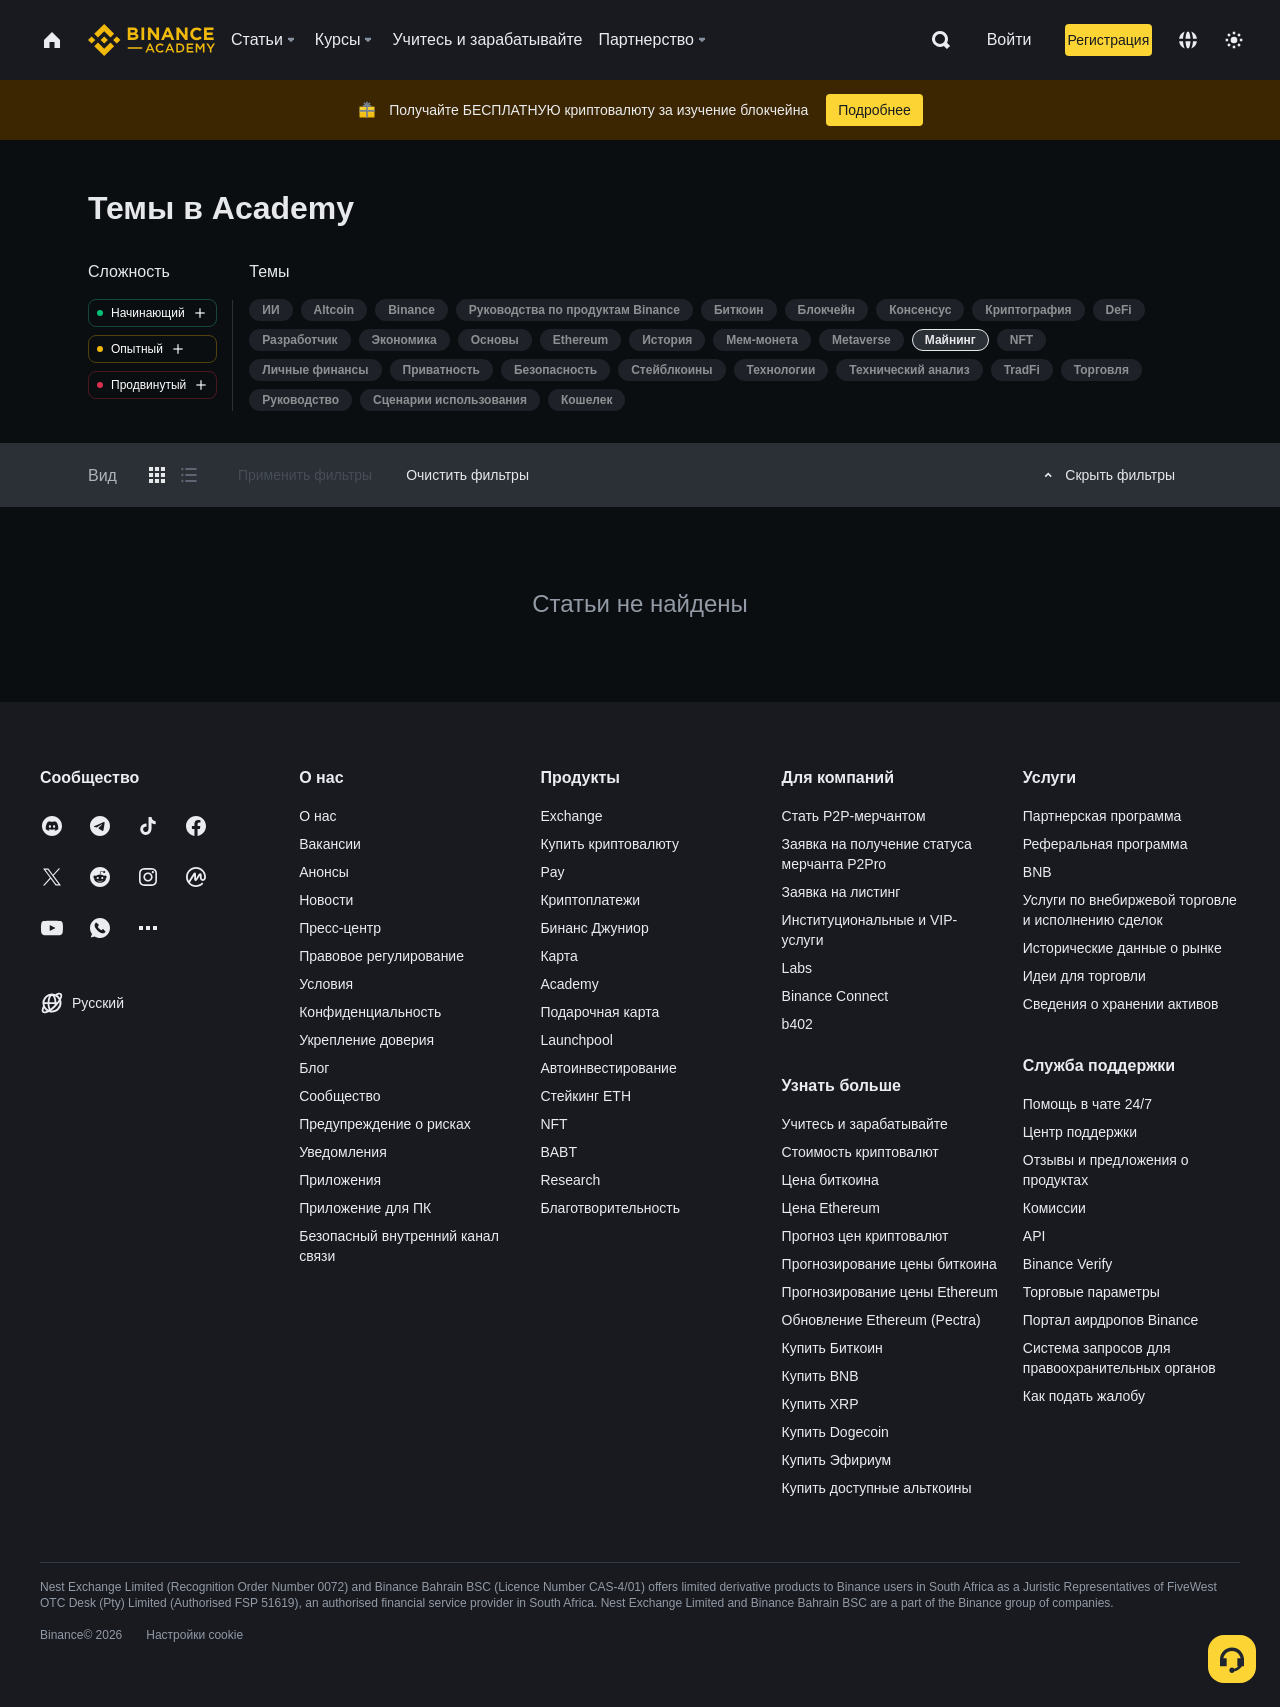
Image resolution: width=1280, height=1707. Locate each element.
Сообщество (339, 1096)
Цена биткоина (830, 1180)
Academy (569, 984)
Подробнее (874, 110)
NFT (553, 1124)
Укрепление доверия (366, 1040)
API (1034, 1236)
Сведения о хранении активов (1121, 1004)
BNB (1037, 872)
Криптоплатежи (590, 900)
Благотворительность (610, 1208)
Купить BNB (820, 1376)
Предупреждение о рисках (385, 1124)
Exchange (571, 816)
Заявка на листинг (841, 892)
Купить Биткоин (832, 1348)
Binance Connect (835, 996)
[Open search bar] (935, 40)
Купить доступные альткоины (877, 1488)
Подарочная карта (599, 1012)
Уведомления (343, 1152)
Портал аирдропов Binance (1111, 1320)
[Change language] (1188, 40)
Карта (558, 956)
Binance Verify (1068, 1264)
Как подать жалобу (1084, 1396)
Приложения (340, 1180)
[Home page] (151, 40)
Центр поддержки (1080, 1132)
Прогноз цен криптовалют (865, 1236)
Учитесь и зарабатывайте (865, 1124)
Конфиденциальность (370, 1012)
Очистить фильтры (467, 475)
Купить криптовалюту (609, 844)
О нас (317, 816)
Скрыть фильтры (1106, 475)
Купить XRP (820, 1404)
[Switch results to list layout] (189, 475)
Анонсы (324, 872)
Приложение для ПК (365, 1208)
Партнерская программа (1102, 816)
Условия (326, 984)
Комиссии (1054, 1208)
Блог (314, 1068)
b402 (797, 1024)
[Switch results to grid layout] (157, 475)
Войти (1009, 39)
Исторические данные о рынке (1122, 948)
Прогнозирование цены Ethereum (890, 1292)
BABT (558, 1152)
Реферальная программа (1105, 844)
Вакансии (330, 844)
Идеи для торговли (1084, 976)
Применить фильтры (305, 475)
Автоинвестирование (608, 1068)
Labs (797, 968)
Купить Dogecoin (835, 1432)
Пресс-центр (340, 928)
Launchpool (576, 1040)
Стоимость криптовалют (860, 1152)
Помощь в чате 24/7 (1087, 1104)
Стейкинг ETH (585, 1096)
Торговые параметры (1091, 1292)
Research (570, 1180)
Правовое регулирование (381, 956)
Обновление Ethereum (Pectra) (881, 1320)
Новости (326, 900)
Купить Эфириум (837, 1460)
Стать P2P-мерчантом (854, 816)
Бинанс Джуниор (594, 928)
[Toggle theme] (1234, 40)
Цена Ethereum (831, 1208)
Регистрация (1108, 40)
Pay (552, 872)
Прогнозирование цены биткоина (889, 1264)
